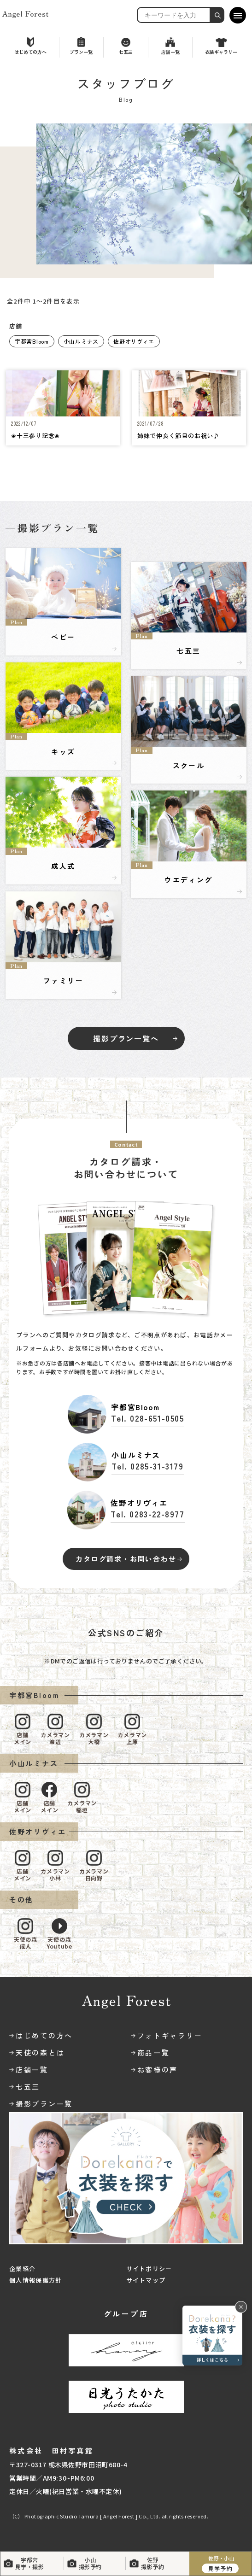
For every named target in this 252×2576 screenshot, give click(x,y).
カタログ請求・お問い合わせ (126, 1558)
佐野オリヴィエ (133, 341)
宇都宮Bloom (32, 341)
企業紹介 (22, 2268)
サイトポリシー (149, 2268)
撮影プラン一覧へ (126, 1038)
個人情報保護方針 (35, 2280)
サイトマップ (146, 2280)
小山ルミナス (81, 341)
